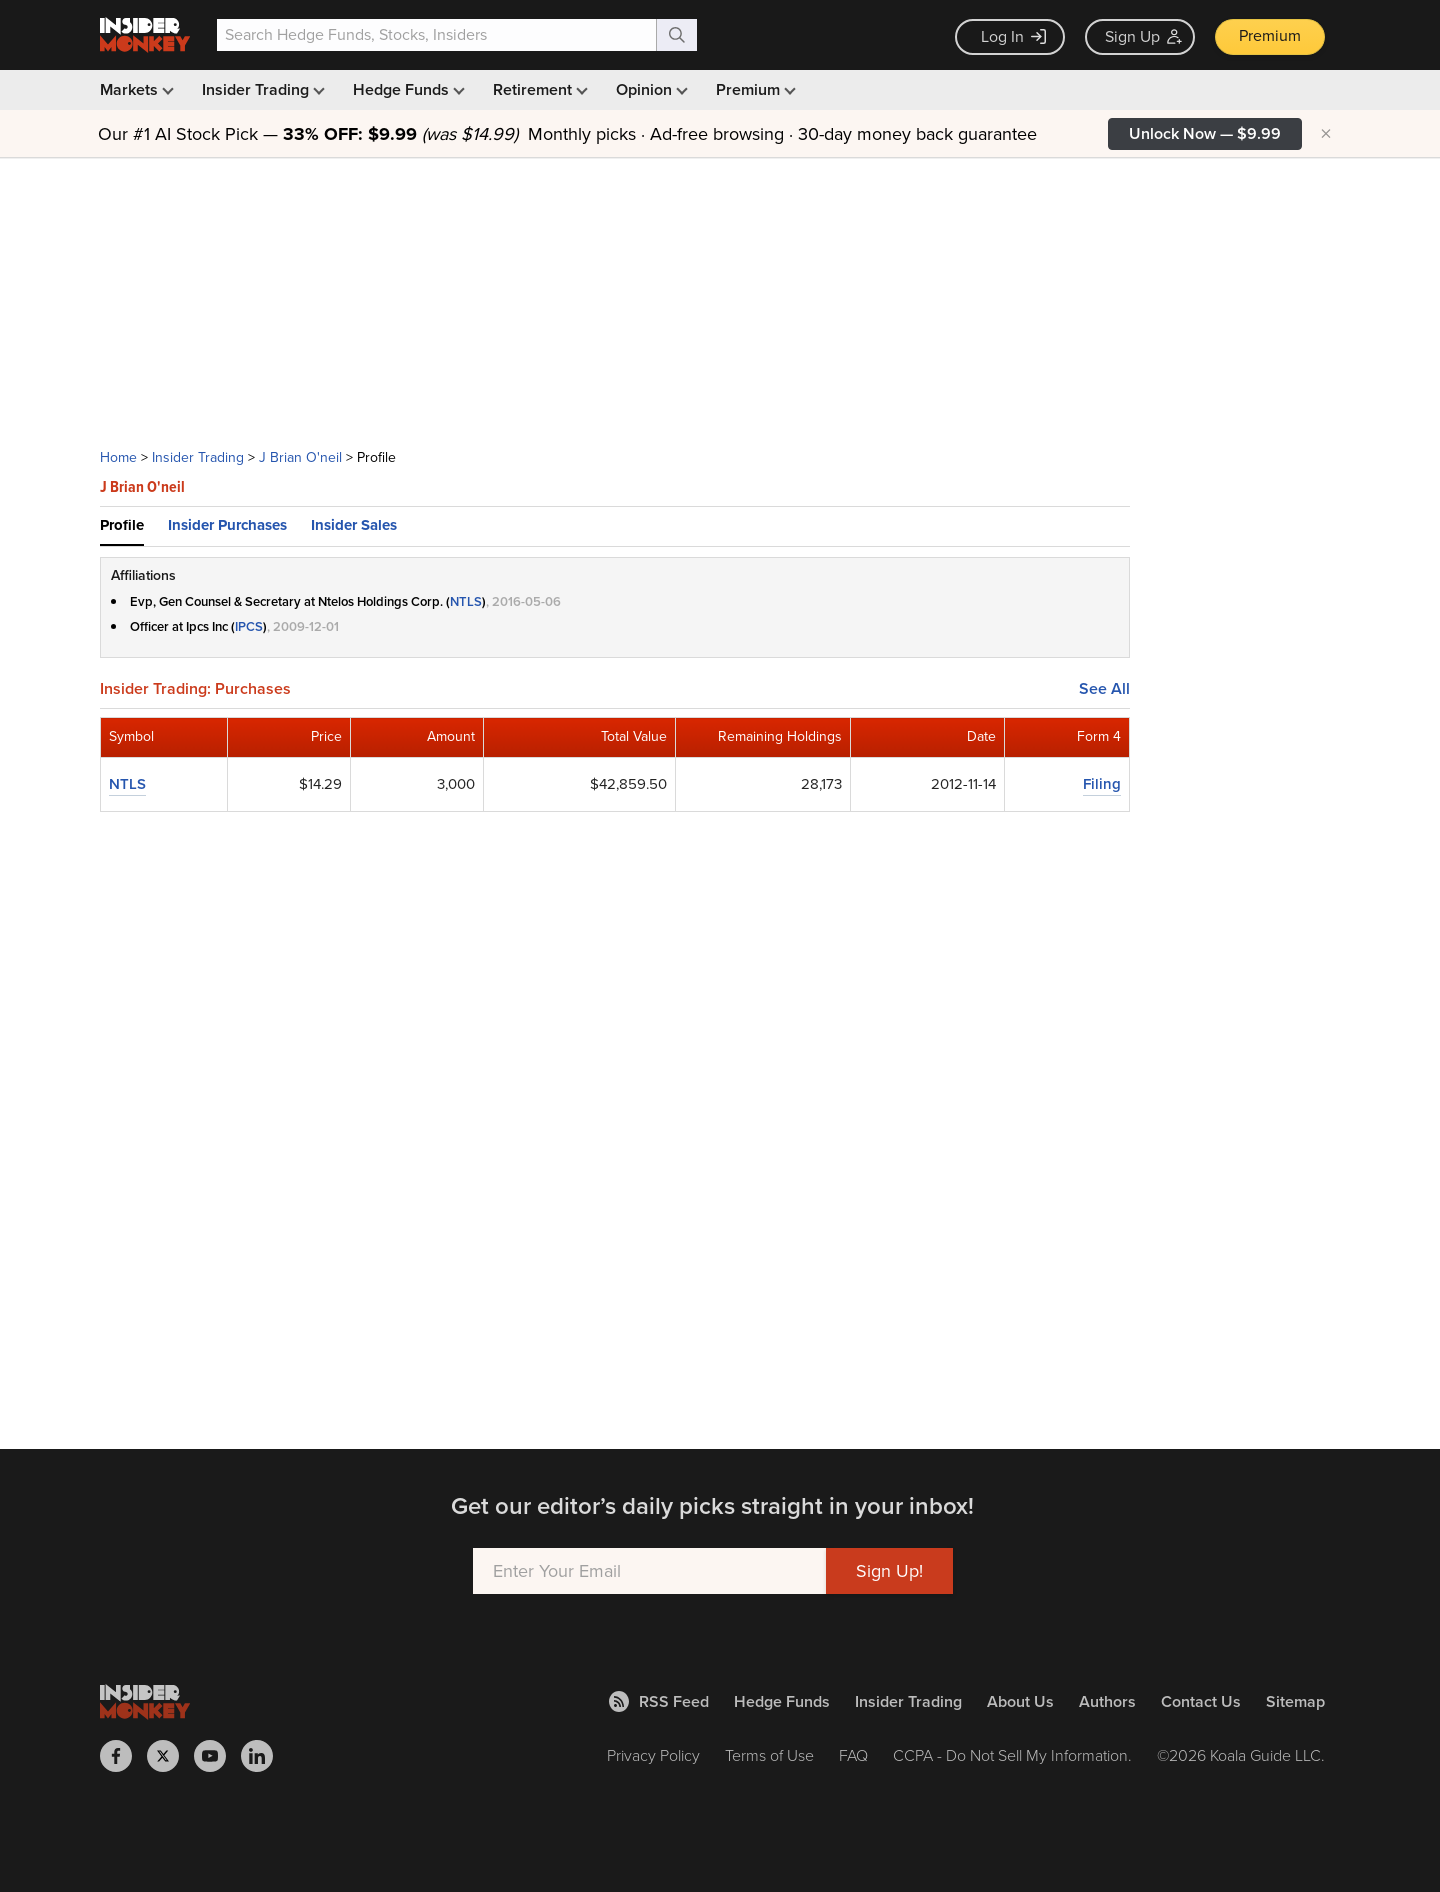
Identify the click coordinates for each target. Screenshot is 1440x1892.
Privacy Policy (653, 1755)
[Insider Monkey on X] (170, 1756)
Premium (1270, 35)
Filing (1102, 784)
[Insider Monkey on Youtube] (217, 1756)
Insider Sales (354, 525)
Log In (1013, 36)
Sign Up (1143, 36)
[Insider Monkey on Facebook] (123, 1756)
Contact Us (1201, 1701)
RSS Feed (659, 1701)
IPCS (249, 626)
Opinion (650, 89)
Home (118, 457)
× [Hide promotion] (1326, 134)
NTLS (466, 601)
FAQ (853, 1755)
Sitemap (1295, 1701)
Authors (1107, 1701)
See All (1104, 689)
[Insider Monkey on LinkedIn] (264, 1756)
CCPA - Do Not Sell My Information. (1012, 1755)
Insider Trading (261, 89)
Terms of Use (769, 1755)
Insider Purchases (227, 525)
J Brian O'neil (300, 457)
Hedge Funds (407, 89)
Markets (135, 89)
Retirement (538, 89)
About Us (1020, 1701)
